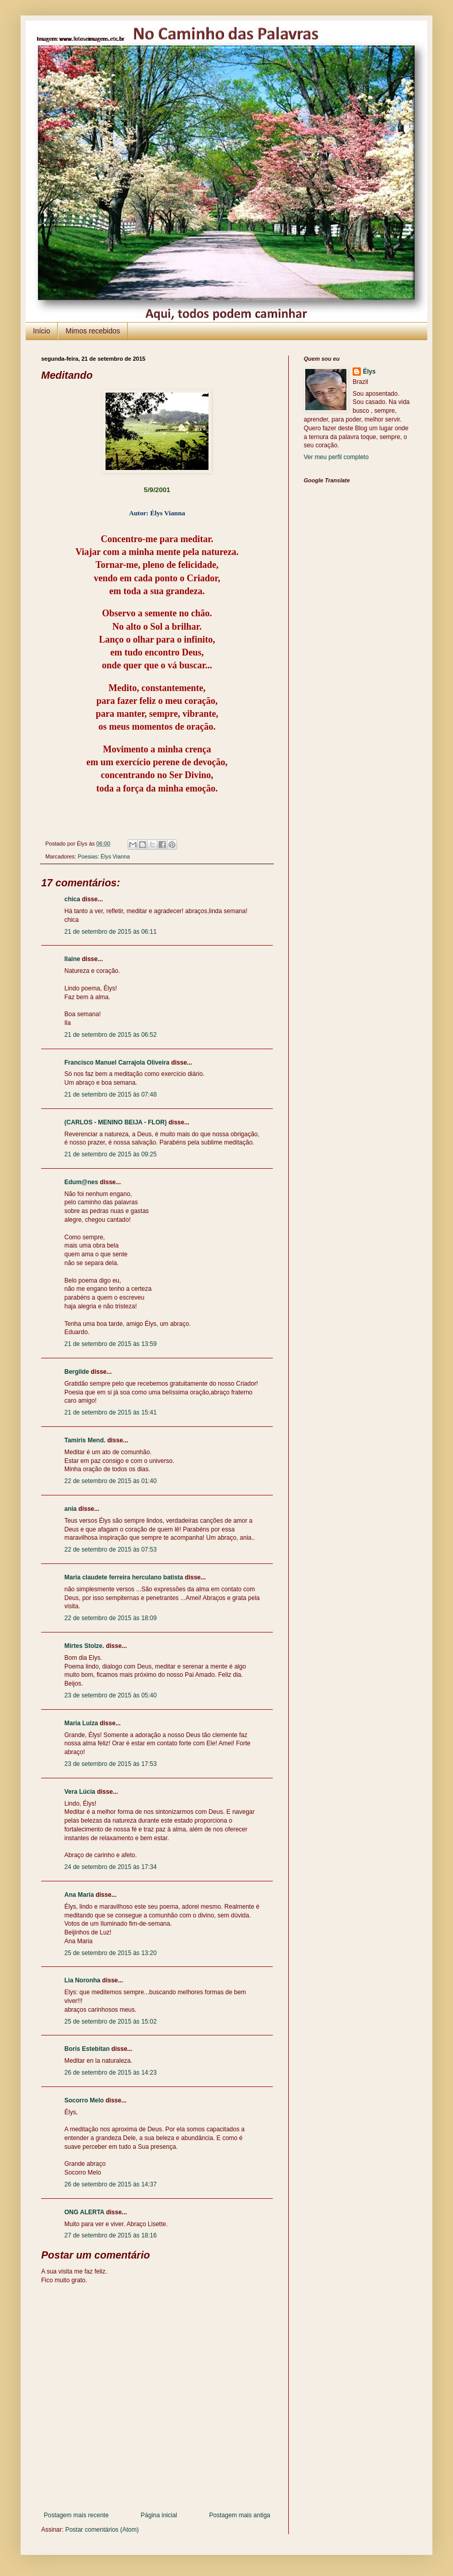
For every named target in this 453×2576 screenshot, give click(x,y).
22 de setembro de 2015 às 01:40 (110, 1481)
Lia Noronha (82, 1980)
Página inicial (159, 2515)
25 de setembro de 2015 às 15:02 (110, 2021)
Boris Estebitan (87, 2048)
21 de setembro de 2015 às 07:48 (110, 1094)
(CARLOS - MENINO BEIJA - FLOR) (115, 1122)
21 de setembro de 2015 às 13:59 (110, 1344)
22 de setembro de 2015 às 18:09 (110, 1618)
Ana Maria (79, 1894)
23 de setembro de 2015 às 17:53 (110, 1763)
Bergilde (76, 1371)
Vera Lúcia (79, 1791)
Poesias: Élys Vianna (104, 856)
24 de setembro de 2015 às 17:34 (110, 1867)
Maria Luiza (81, 1723)
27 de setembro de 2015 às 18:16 (110, 2235)
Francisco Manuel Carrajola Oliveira (116, 1062)
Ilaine (72, 959)
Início (41, 331)
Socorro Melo (84, 2100)
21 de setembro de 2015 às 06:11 (110, 931)
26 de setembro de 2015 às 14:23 (110, 2072)
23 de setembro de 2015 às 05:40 (110, 1695)
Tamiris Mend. (85, 1440)
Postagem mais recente (76, 2515)
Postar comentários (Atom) (102, 2529)
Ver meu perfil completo (336, 457)
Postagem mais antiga (239, 2515)
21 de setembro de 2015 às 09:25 (110, 1154)
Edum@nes (81, 1182)
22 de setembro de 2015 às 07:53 (110, 1549)
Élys (369, 371)
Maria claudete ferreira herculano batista (123, 1577)
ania (70, 1508)
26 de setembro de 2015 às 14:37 (110, 2184)
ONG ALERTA (84, 2212)
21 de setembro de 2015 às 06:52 (110, 1034)
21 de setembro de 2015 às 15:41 (110, 1412)
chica (72, 899)
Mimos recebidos (92, 331)
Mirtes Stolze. (84, 1645)
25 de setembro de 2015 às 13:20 (110, 1953)
